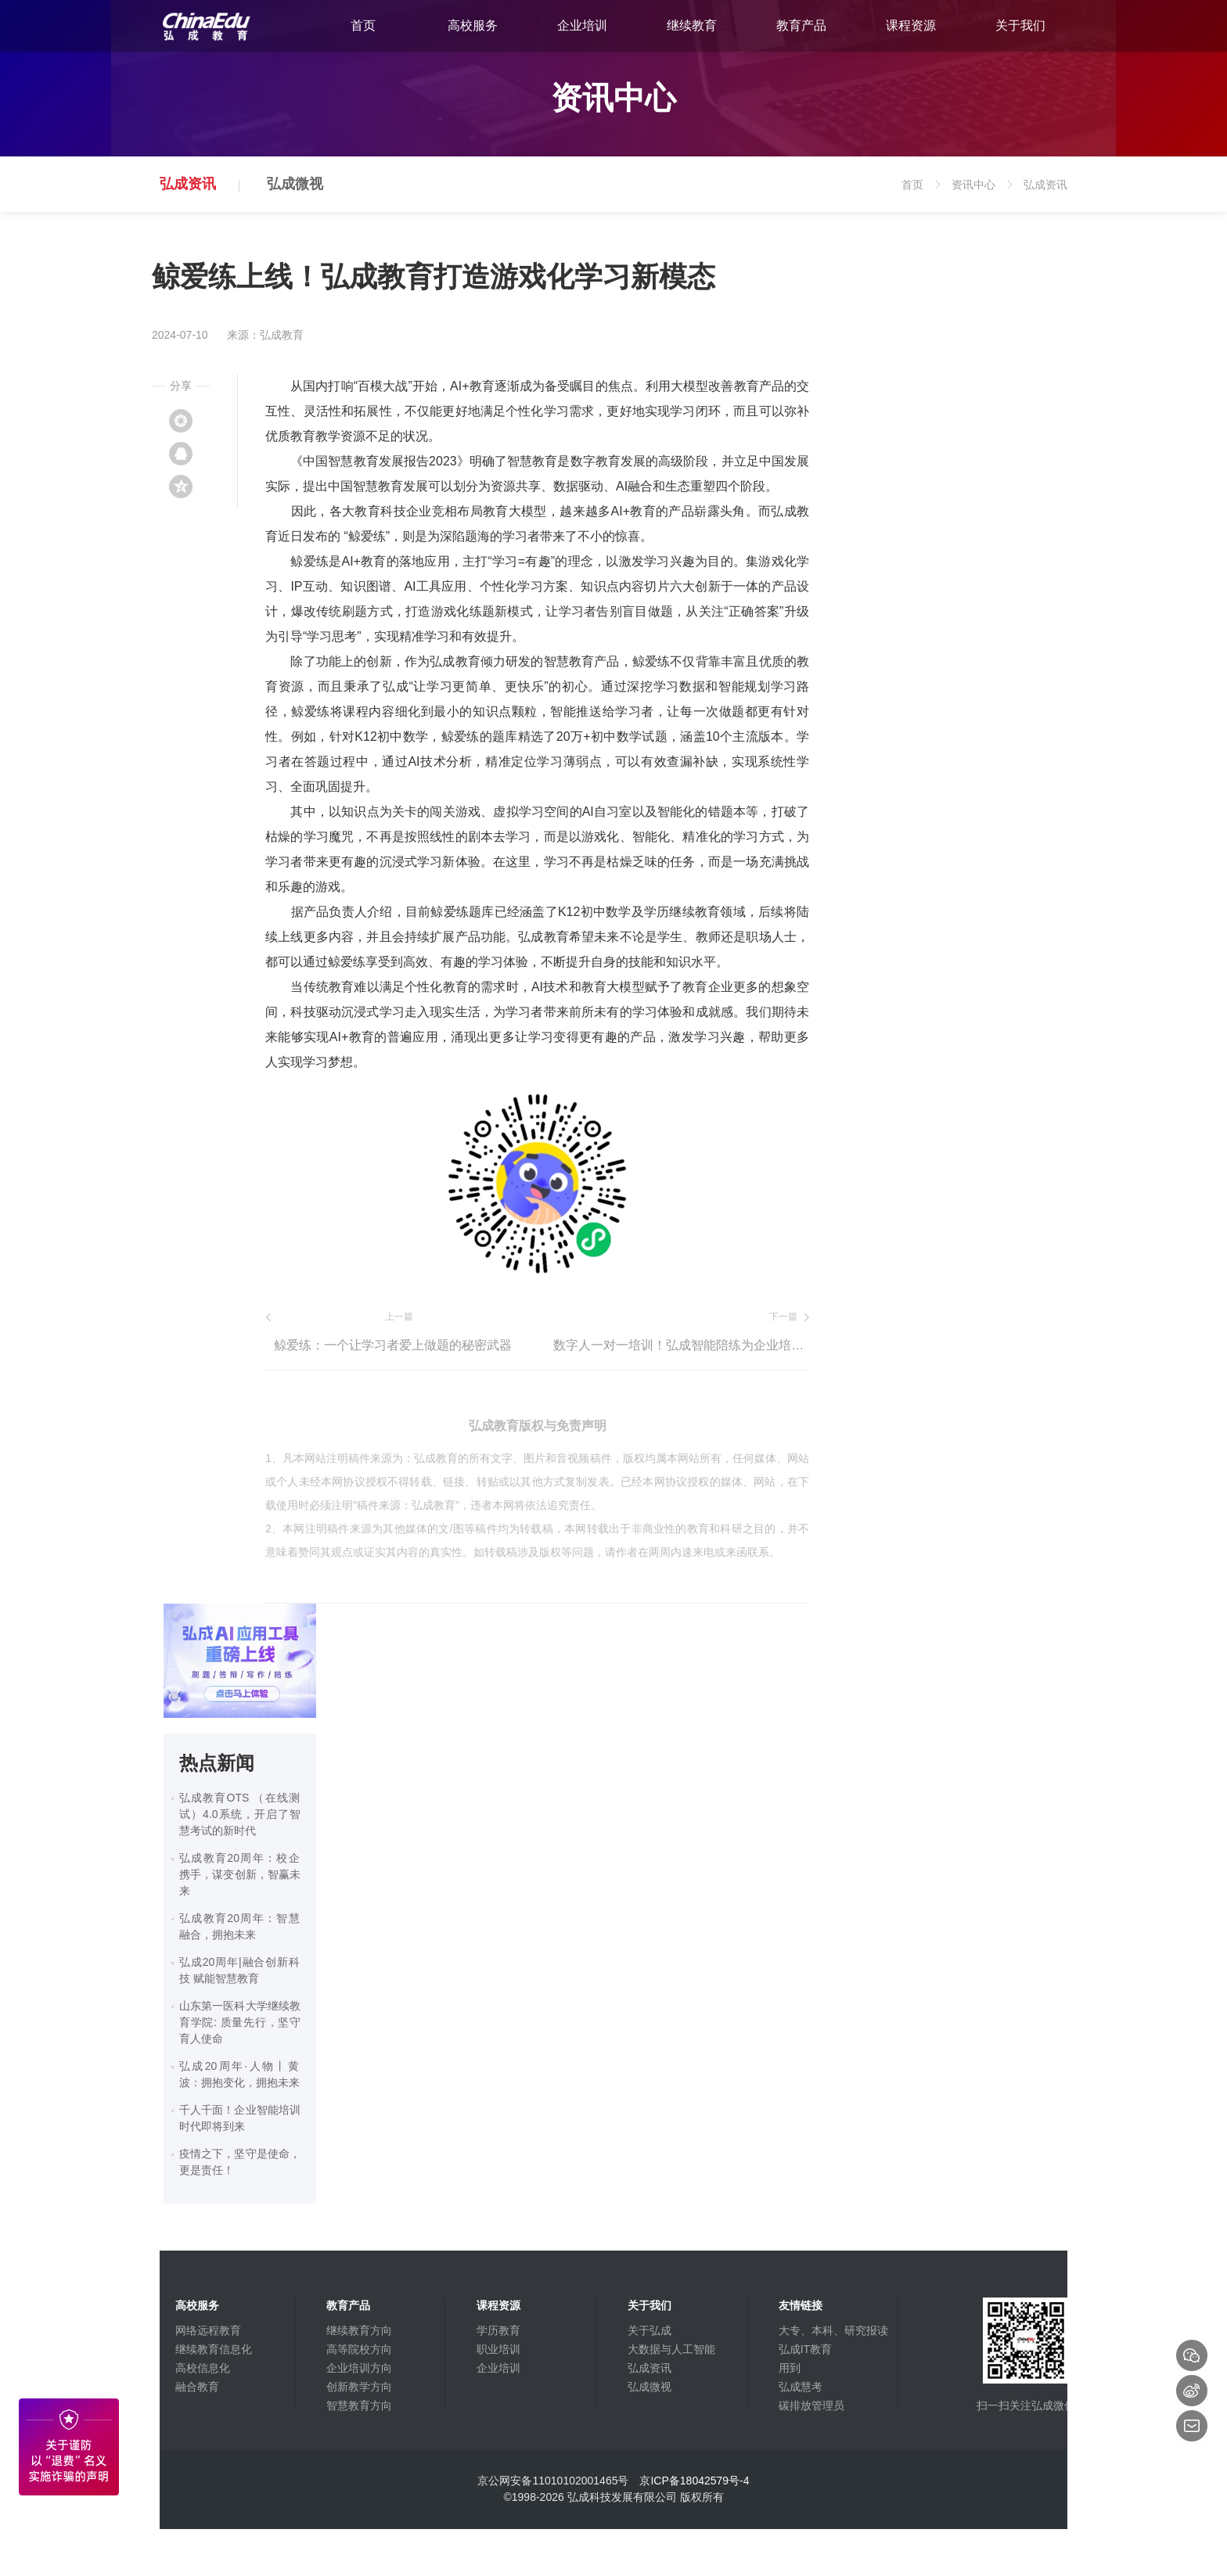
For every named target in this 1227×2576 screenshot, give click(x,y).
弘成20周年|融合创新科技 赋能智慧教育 (239, 1970)
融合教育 (197, 2386)
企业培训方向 (359, 2368)
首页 (363, 25)
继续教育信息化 (213, 2349)
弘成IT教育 (805, 2349)
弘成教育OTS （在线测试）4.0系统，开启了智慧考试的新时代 (239, 1814)
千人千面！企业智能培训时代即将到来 (239, 2118)
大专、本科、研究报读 (833, 2330)
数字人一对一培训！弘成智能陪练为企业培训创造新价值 (681, 1345)
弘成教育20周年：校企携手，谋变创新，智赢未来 (239, 1874)
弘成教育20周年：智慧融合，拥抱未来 (239, 1926)
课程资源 (911, 25)
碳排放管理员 (811, 2405)
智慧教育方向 (359, 2405)
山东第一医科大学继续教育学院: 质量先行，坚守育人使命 (239, 2022)
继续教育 (692, 25)
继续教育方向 (359, 2330)
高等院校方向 (359, 2349)
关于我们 (1020, 25)
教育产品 (801, 25)
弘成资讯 (188, 184)
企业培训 (582, 25)
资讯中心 (984, 195)
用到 (790, 2368)
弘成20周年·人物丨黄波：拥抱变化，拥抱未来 (239, 2074)
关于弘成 (649, 2330)
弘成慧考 (800, 2386)
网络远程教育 (208, 2330)
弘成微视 (295, 184)
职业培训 (498, 2349)
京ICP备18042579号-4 (694, 2480)
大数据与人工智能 (671, 2349)
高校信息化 (202, 2368)
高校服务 (473, 25)
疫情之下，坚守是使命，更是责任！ (239, 2161)
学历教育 (498, 2330)
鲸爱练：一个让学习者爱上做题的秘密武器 (393, 1345)
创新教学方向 (359, 2386)
